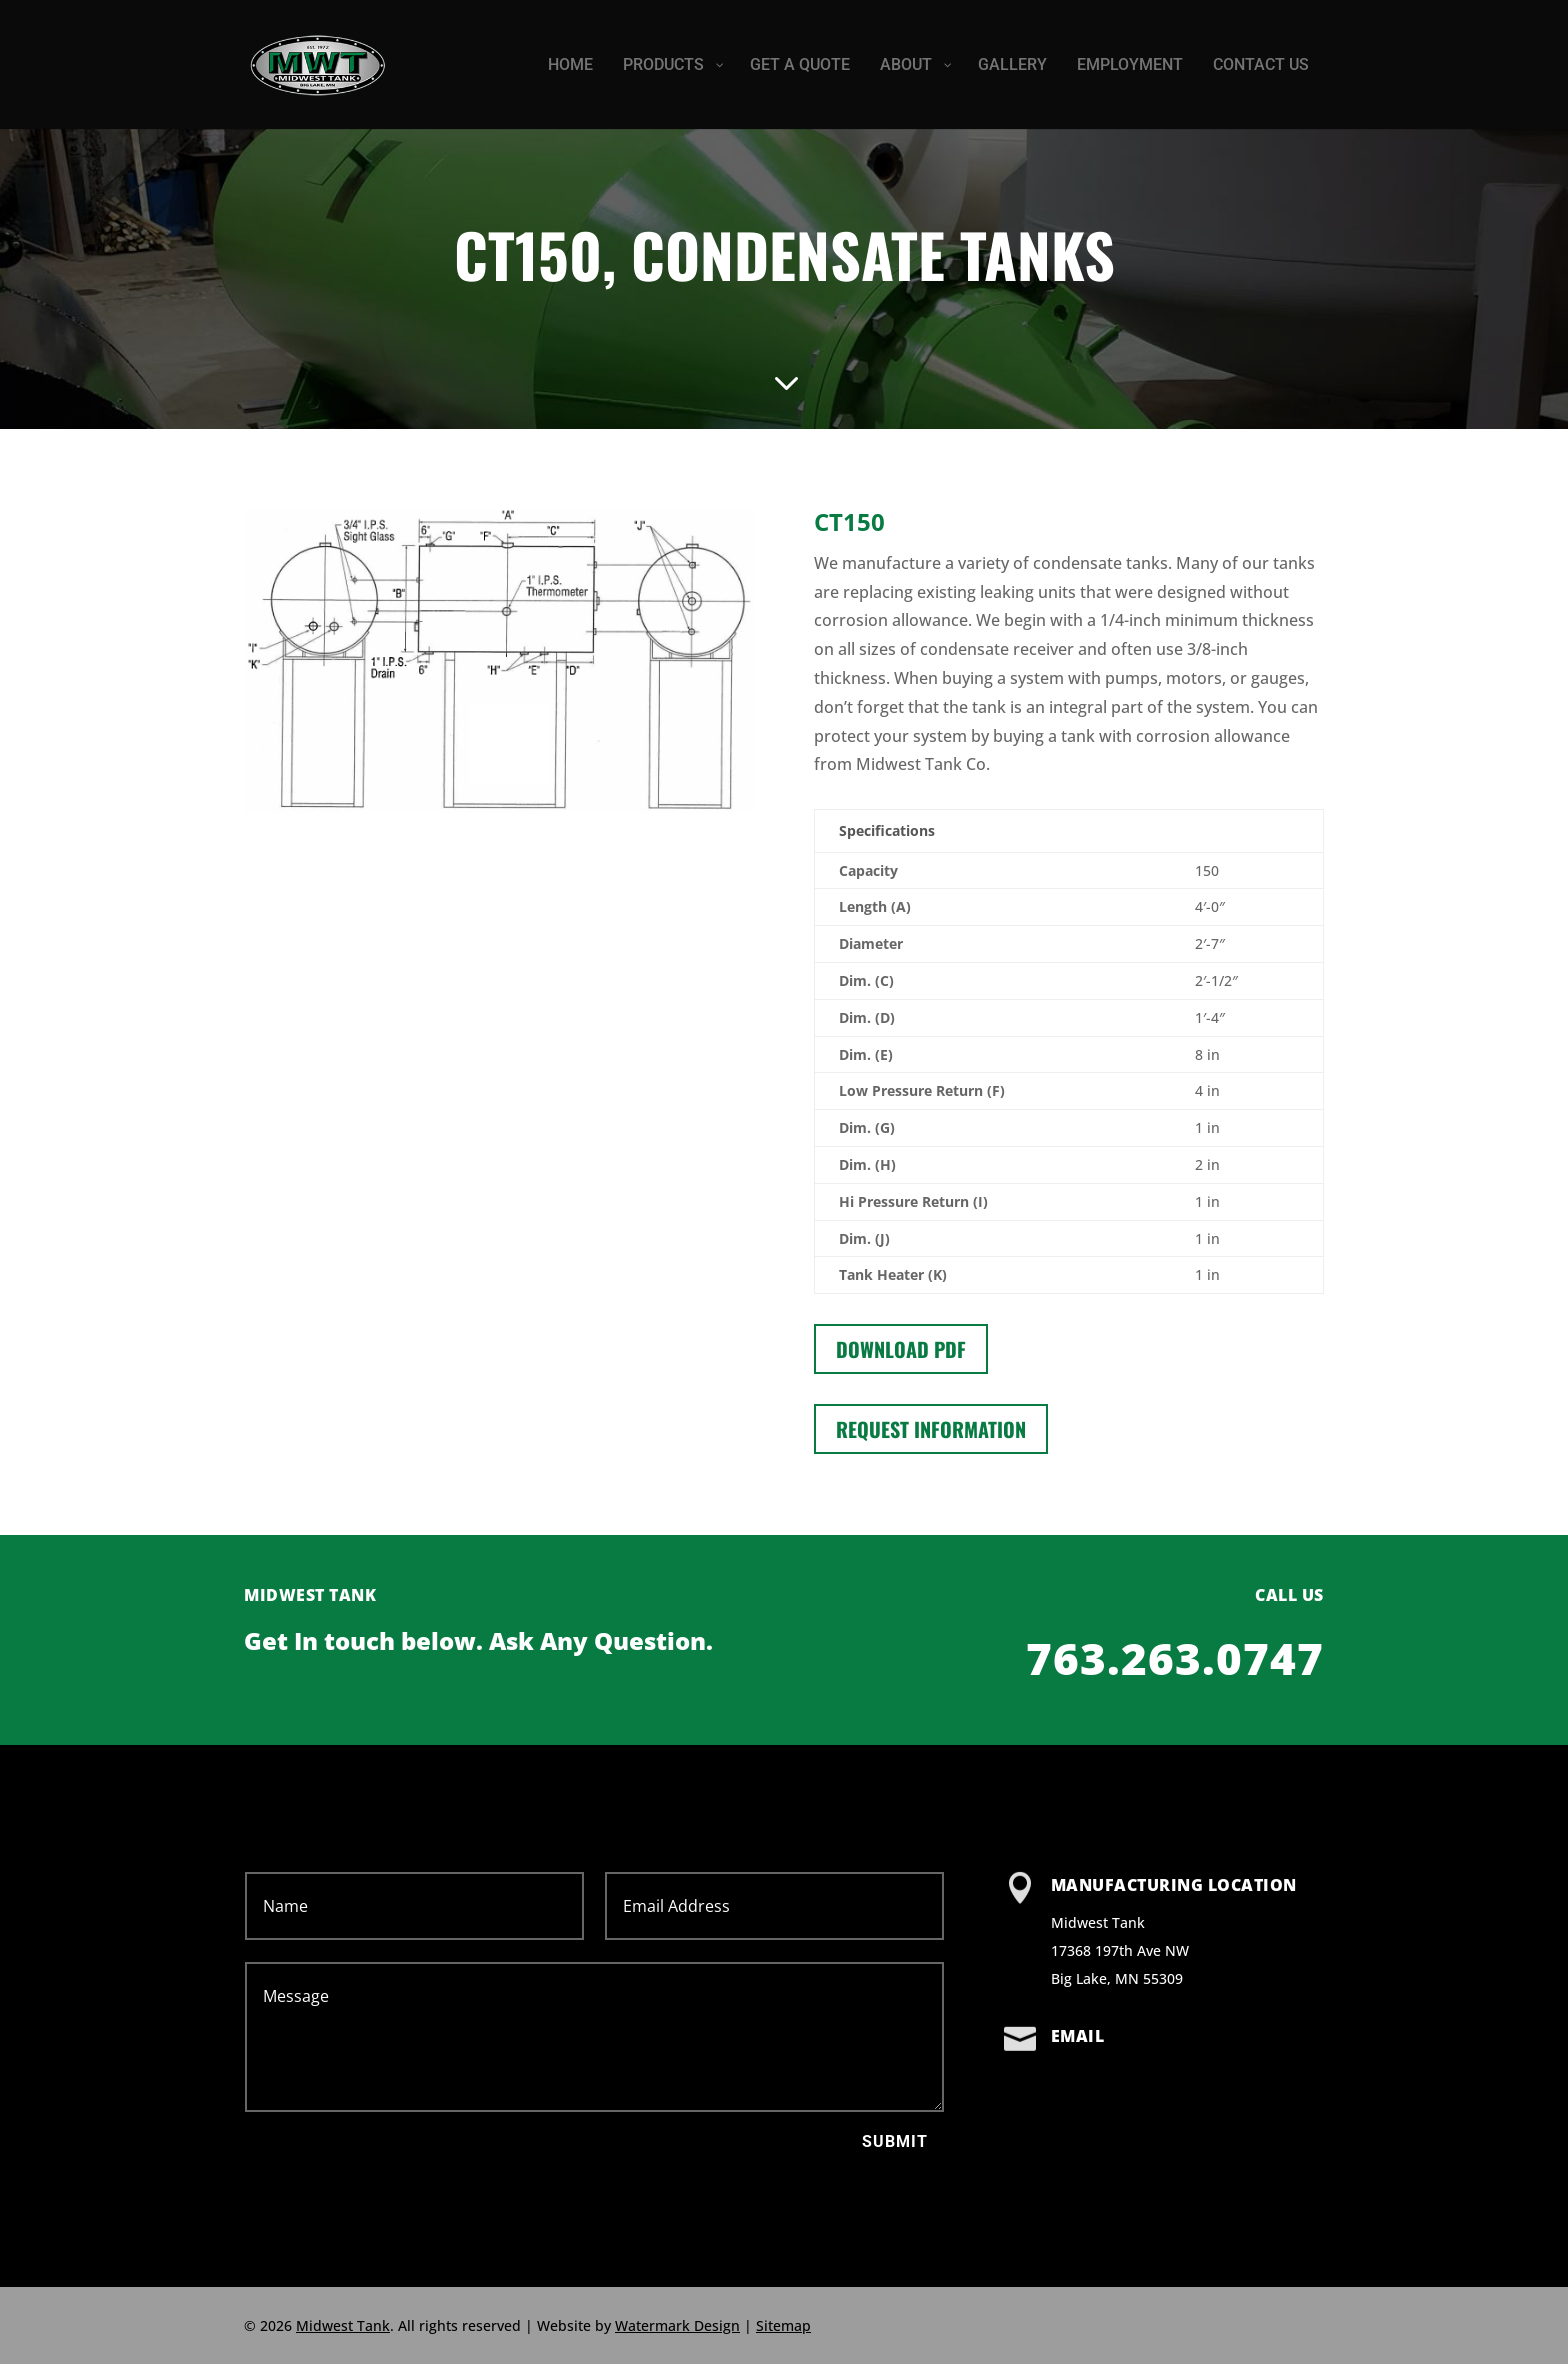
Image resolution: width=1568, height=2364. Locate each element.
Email (1078, 2036)
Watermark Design (677, 2325)
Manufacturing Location (1174, 1885)
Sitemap (783, 2325)
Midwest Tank (343, 2325)
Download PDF (901, 1349)
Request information (931, 1429)
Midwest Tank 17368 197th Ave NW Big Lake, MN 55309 (1120, 1950)
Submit (895, 2141)
